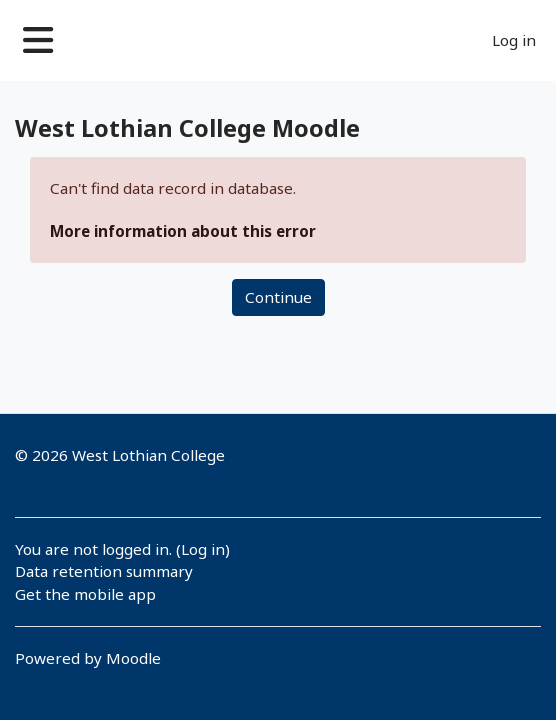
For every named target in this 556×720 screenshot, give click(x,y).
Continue (278, 297)
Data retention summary (104, 571)
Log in (514, 40)
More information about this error (183, 231)
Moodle (133, 658)
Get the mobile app (85, 594)
